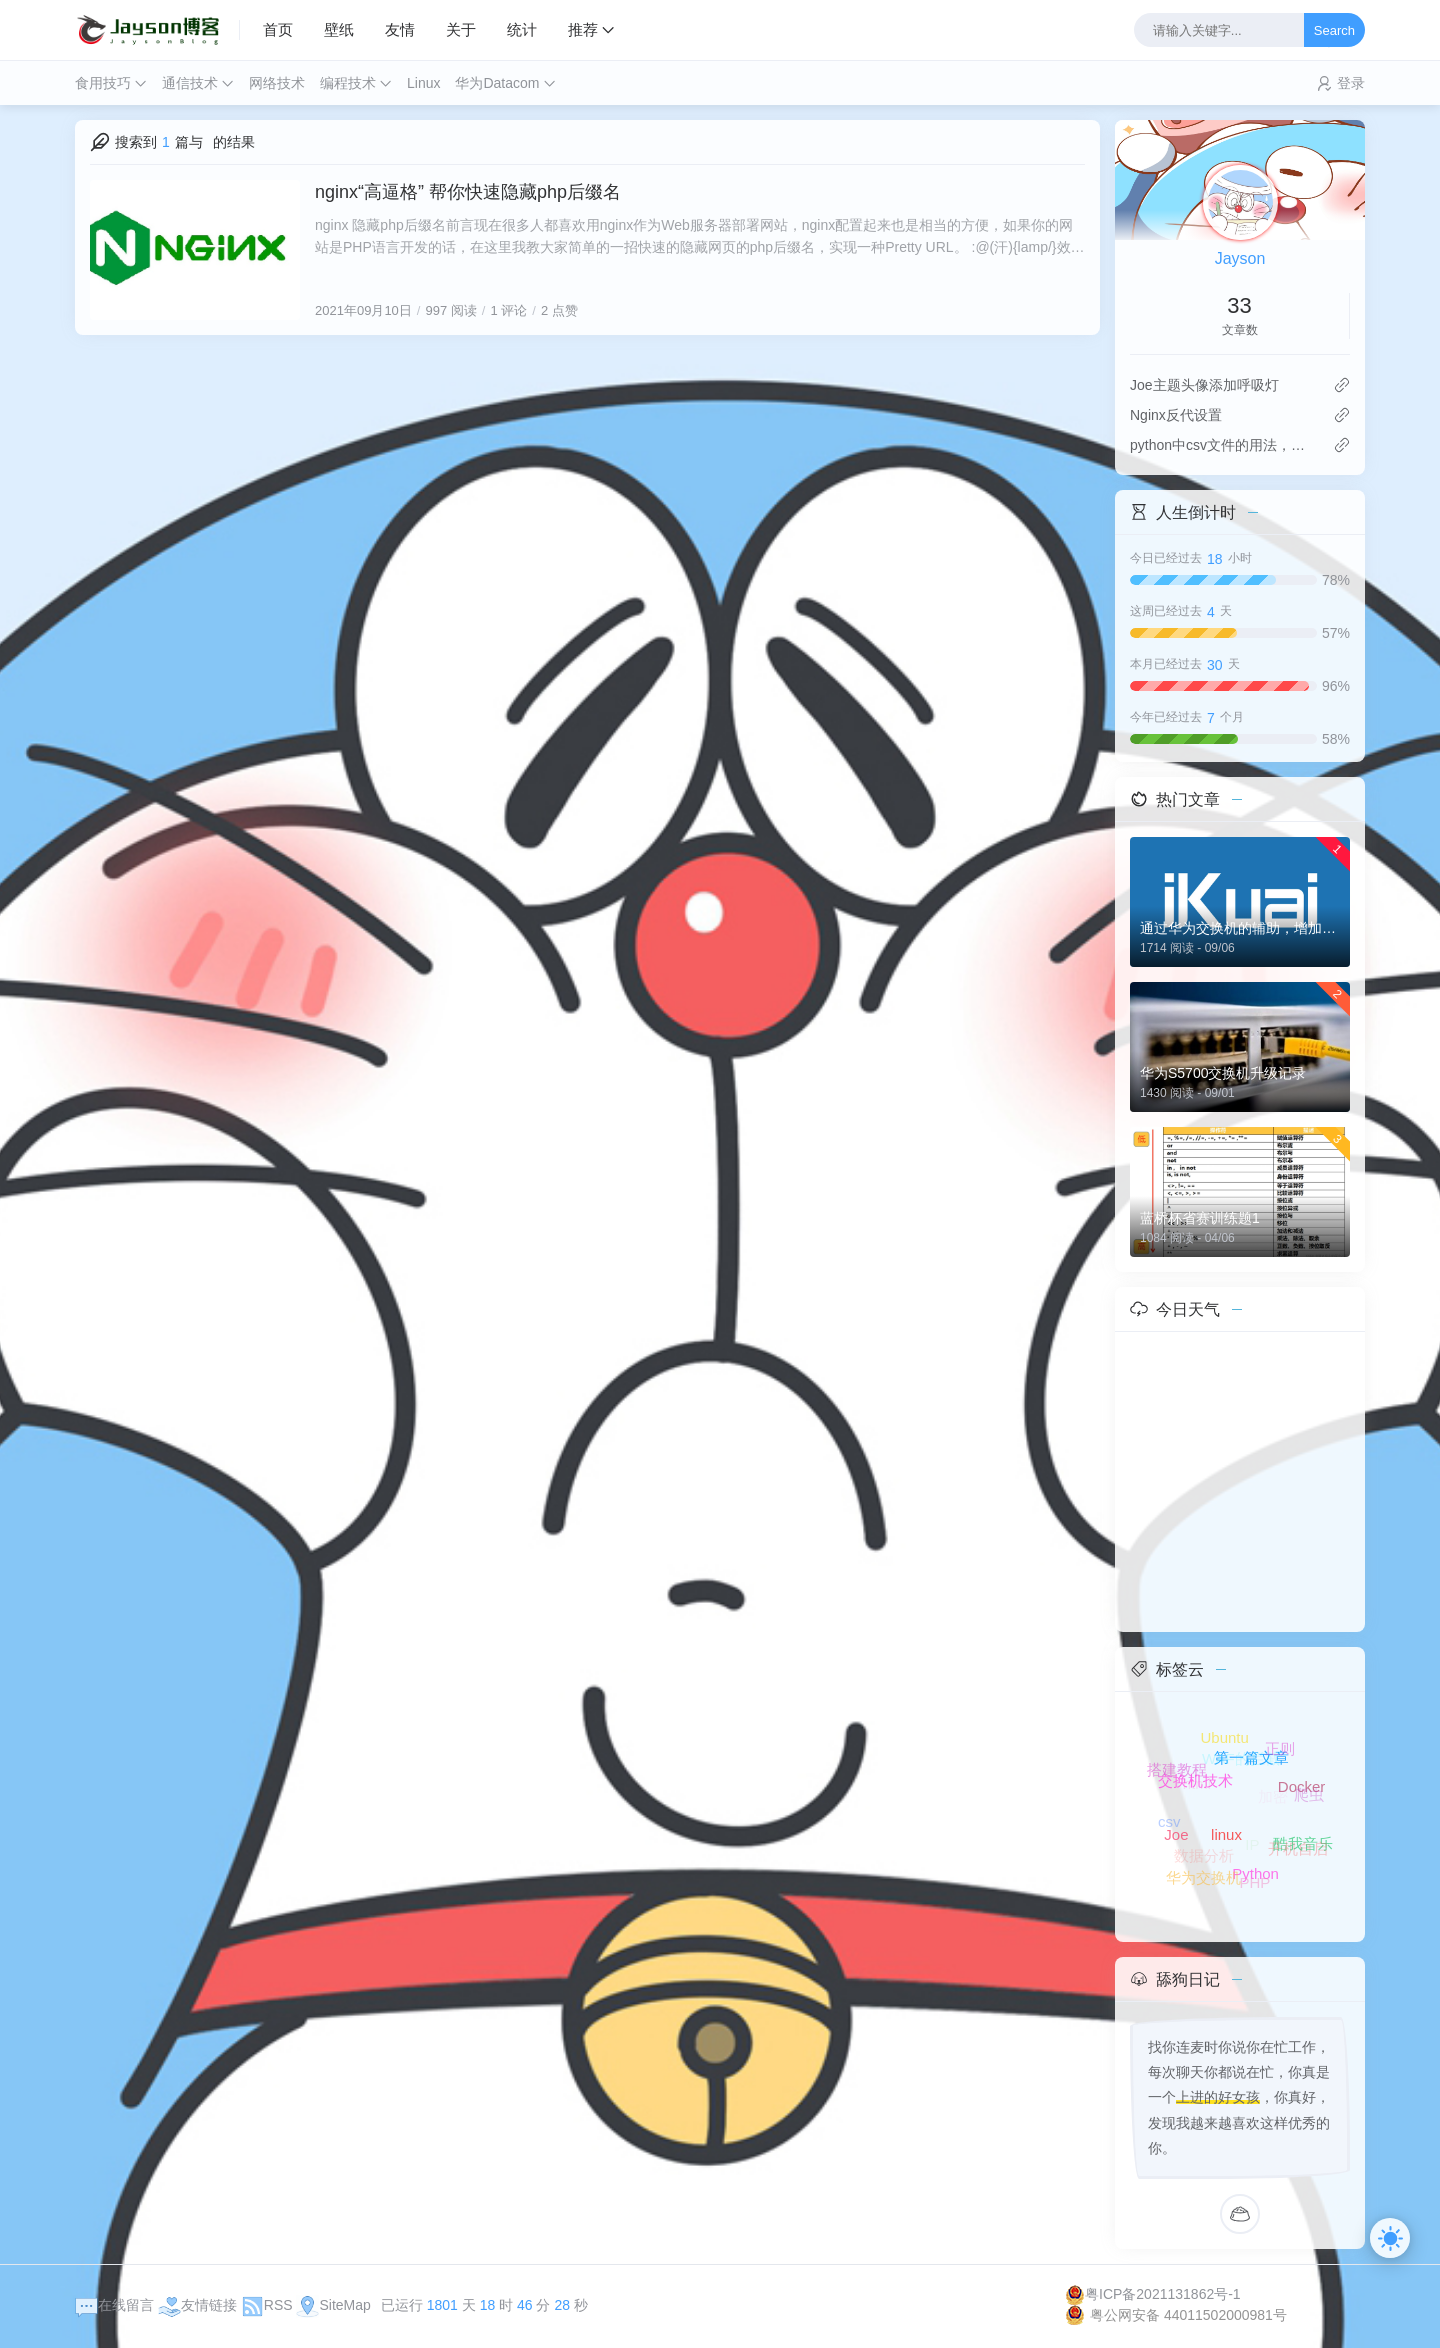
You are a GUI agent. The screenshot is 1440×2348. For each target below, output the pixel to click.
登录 (1351, 83)
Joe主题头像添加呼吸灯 (1204, 385)
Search (1334, 30)
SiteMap (333, 2305)
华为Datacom (497, 83)
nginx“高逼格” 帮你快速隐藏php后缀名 (468, 192)
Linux (423, 83)
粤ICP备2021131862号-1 (1153, 2294)
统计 (522, 29)
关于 (461, 29)
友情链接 (197, 2305)
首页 (278, 29)
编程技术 (348, 83)
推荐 (583, 29)
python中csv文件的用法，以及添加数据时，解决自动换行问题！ (1223, 445)
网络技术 (277, 83)
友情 (400, 29)
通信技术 (190, 83)
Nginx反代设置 (1176, 415)
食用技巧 (103, 83)
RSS (267, 2305)
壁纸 (339, 29)
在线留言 (114, 2305)
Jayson (1240, 258)
